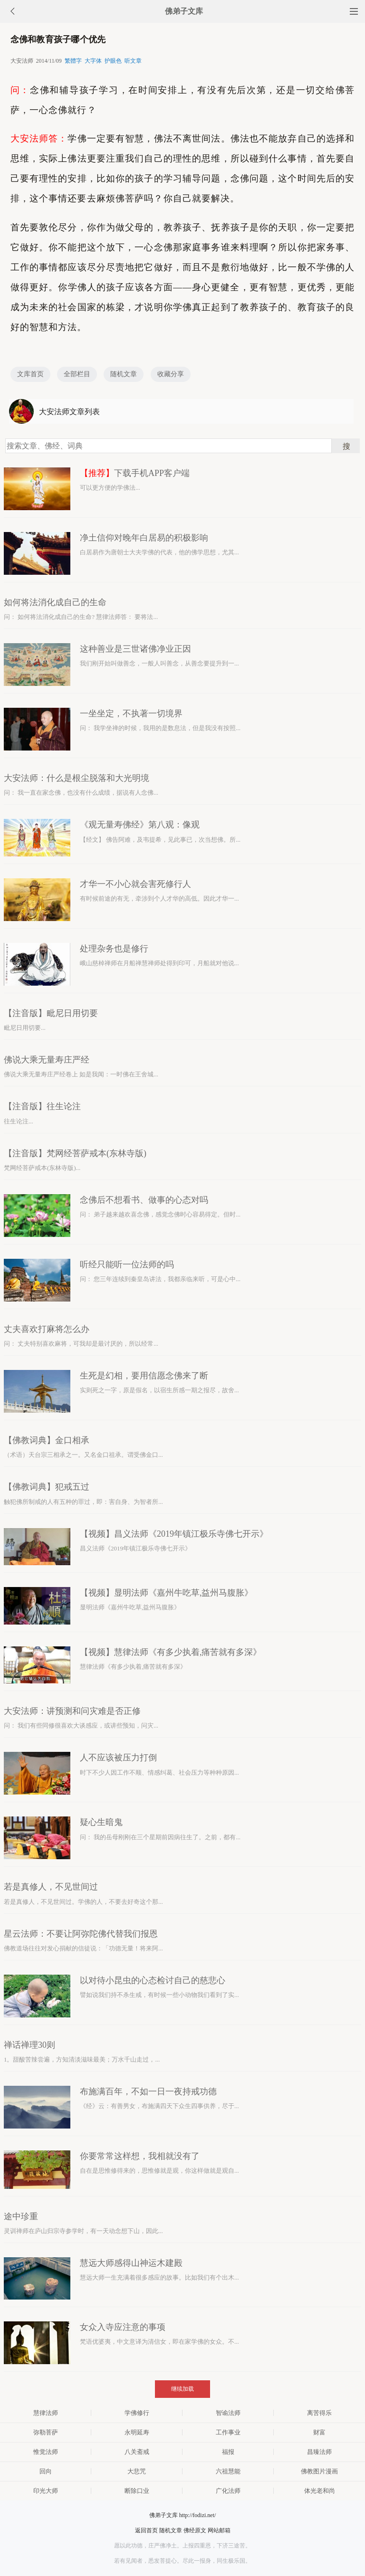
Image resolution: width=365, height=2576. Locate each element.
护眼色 (113, 60)
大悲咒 (136, 2471)
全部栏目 (77, 374)
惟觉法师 (45, 2452)
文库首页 (30, 374)
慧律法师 (45, 2413)
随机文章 (123, 374)
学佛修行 (137, 2413)
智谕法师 (228, 2413)
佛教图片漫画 (319, 2471)
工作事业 (228, 2432)
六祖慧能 (228, 2471)
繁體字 (73, 60)
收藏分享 (170, 374)
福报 (228, 2452)
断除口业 (137, 2491)
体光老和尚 (319, 2491)
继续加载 (182, 2389)
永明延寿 (137, 2432)
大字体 (93, 60)
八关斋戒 (137, 2452)
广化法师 (228, 2491)
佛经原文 (194, 2530)
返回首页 (146, 2530)
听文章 (133, 60)
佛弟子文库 (184, 11)
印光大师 (45, 2491)
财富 (319, 2432)
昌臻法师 (319, 2452)
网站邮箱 (219, 2530)
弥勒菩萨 (45, 2432)
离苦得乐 (319, 2413)
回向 (45, 2471)
